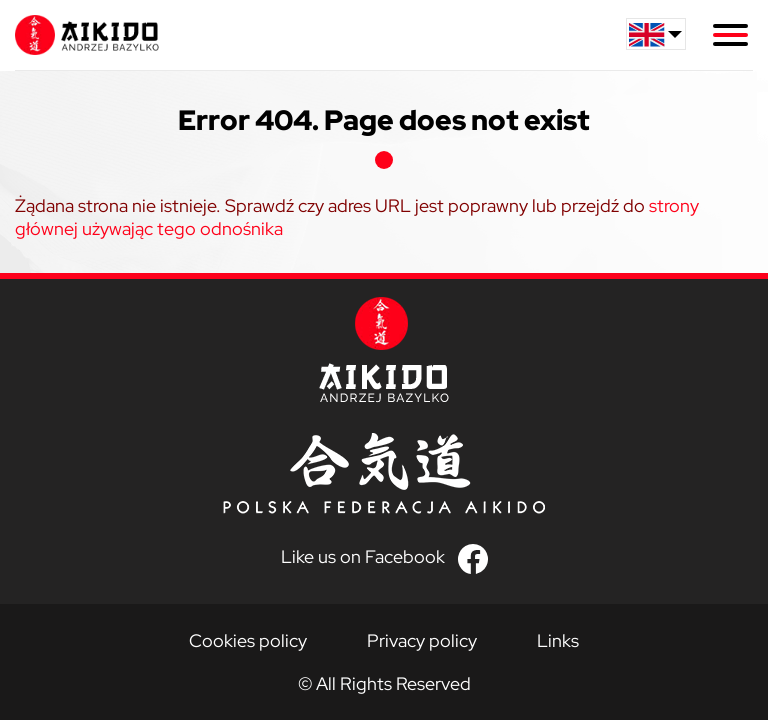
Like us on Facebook (363, 556)
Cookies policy (248, 640)
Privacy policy (422, 640)
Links (558, 640)
